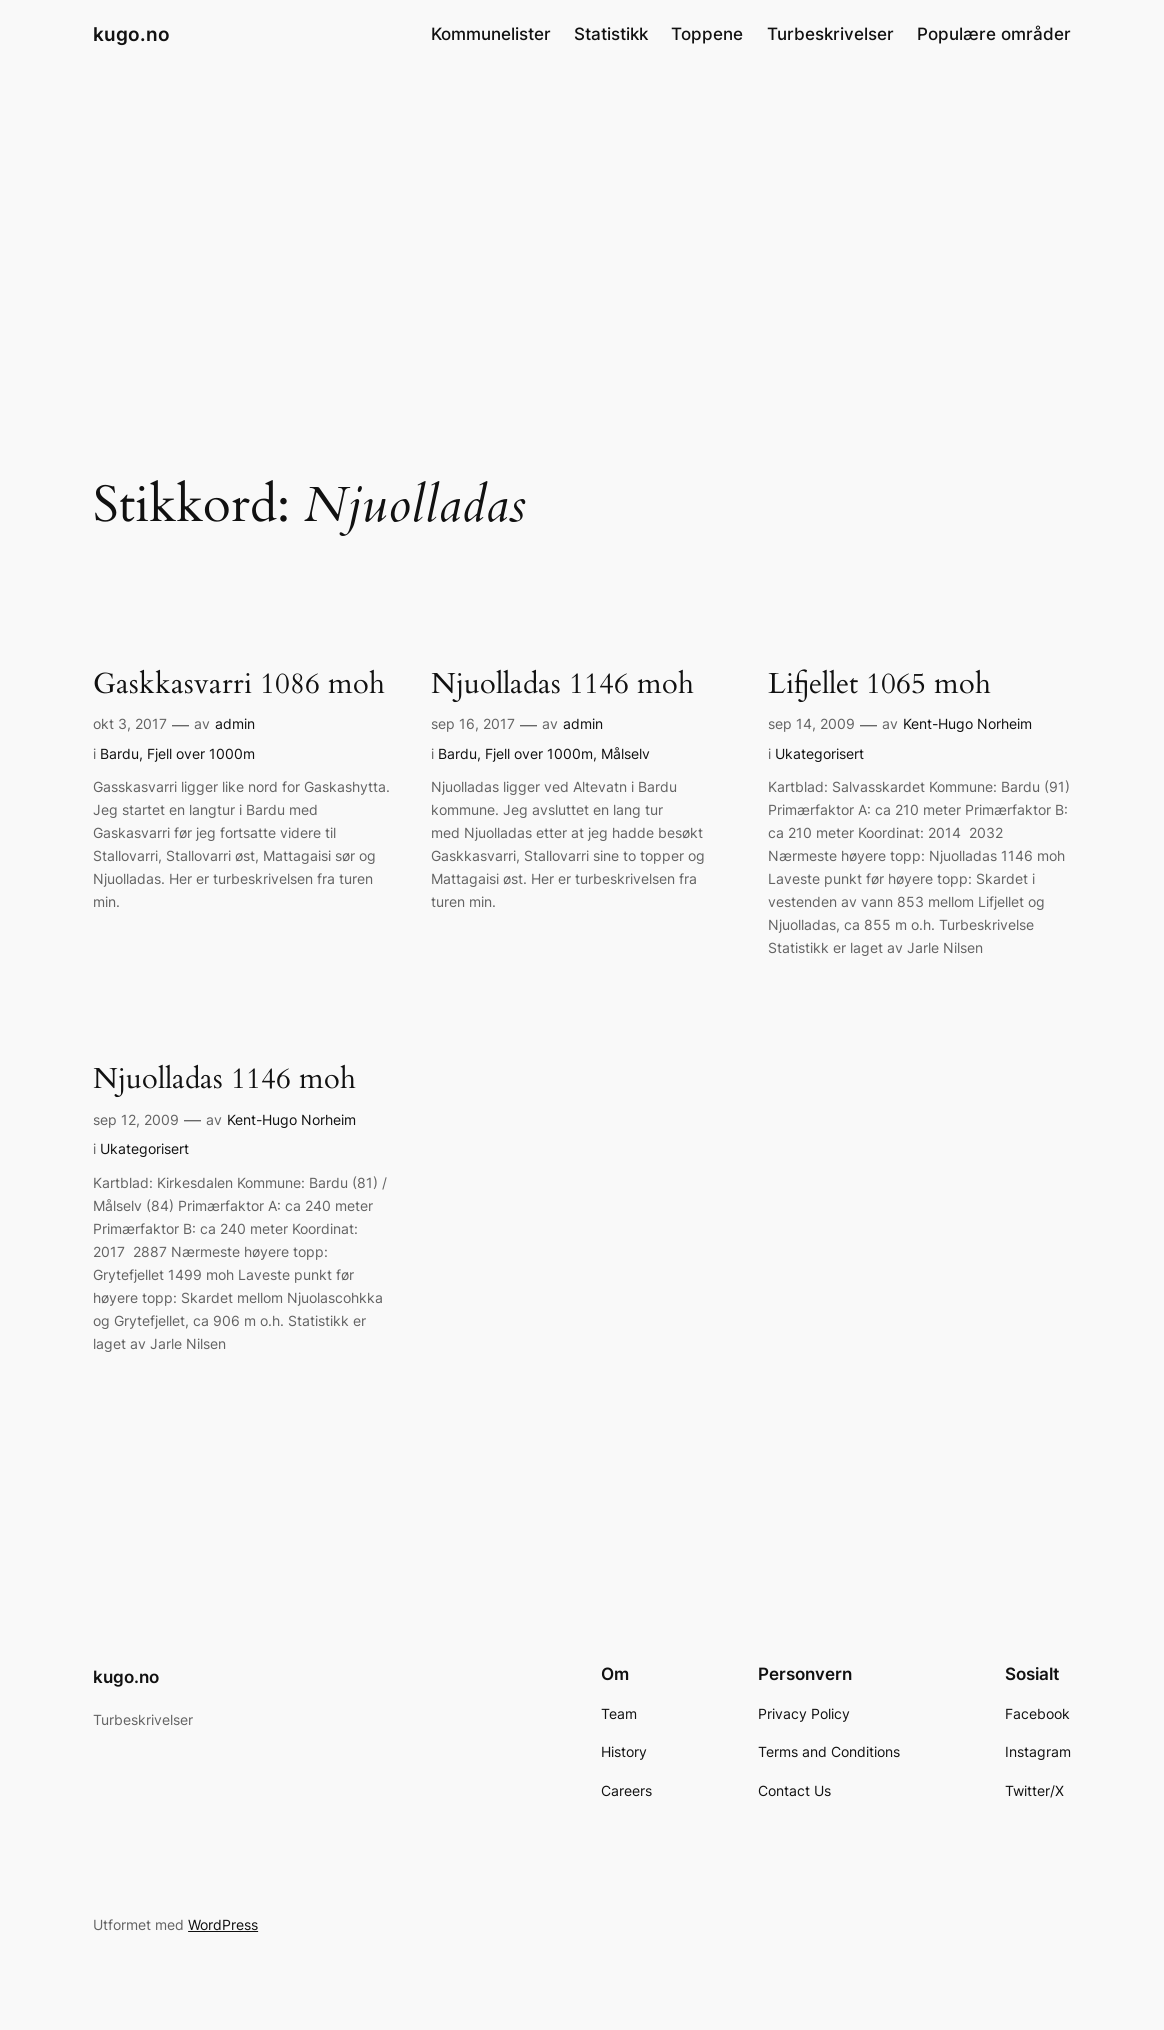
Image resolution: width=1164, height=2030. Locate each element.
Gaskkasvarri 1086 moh (239, 684)
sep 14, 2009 (811, 723)
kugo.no (131, 34)
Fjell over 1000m (201, 753)
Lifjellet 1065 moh (879, 684)
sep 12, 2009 (136, 1119)
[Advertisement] (582, 228)
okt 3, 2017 (130, 723)
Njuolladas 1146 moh (562, 684)
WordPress (223, 1924)
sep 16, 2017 (473, 723)
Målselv (625, 753)
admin (235, 723)
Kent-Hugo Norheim (967, 723)
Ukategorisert (819, 753)
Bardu (119, 753)
